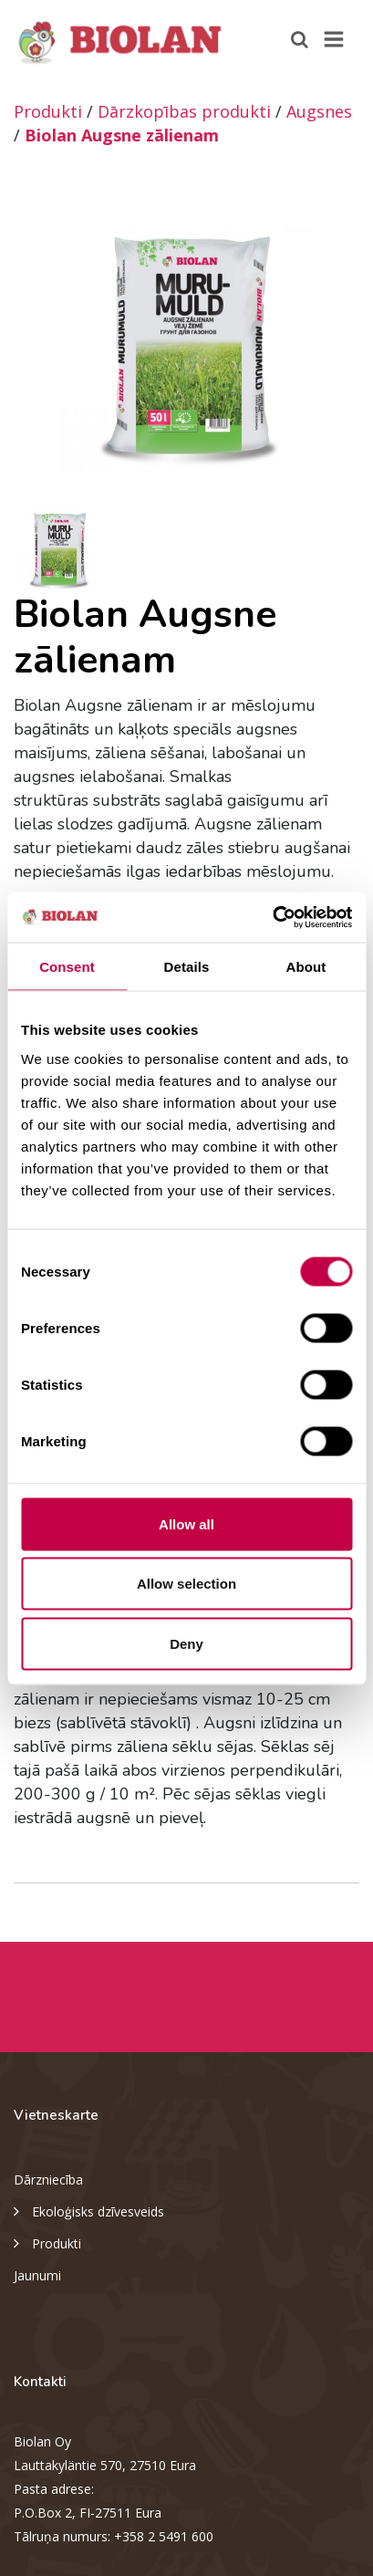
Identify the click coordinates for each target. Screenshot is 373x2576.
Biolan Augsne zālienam (122, 135)
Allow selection (186, 1583)
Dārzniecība (48, 2179)
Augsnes (319, 111)
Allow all (186, 1523)
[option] (186, 335)
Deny (186, 1643)
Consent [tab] (67, 967)
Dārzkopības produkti (184, 111)
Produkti (48, 111)
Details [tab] (187, 967)
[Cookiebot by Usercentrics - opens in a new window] (272, 917)
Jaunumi (37, 2275)
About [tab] (306, 967)
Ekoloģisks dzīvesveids (89, 2210)
